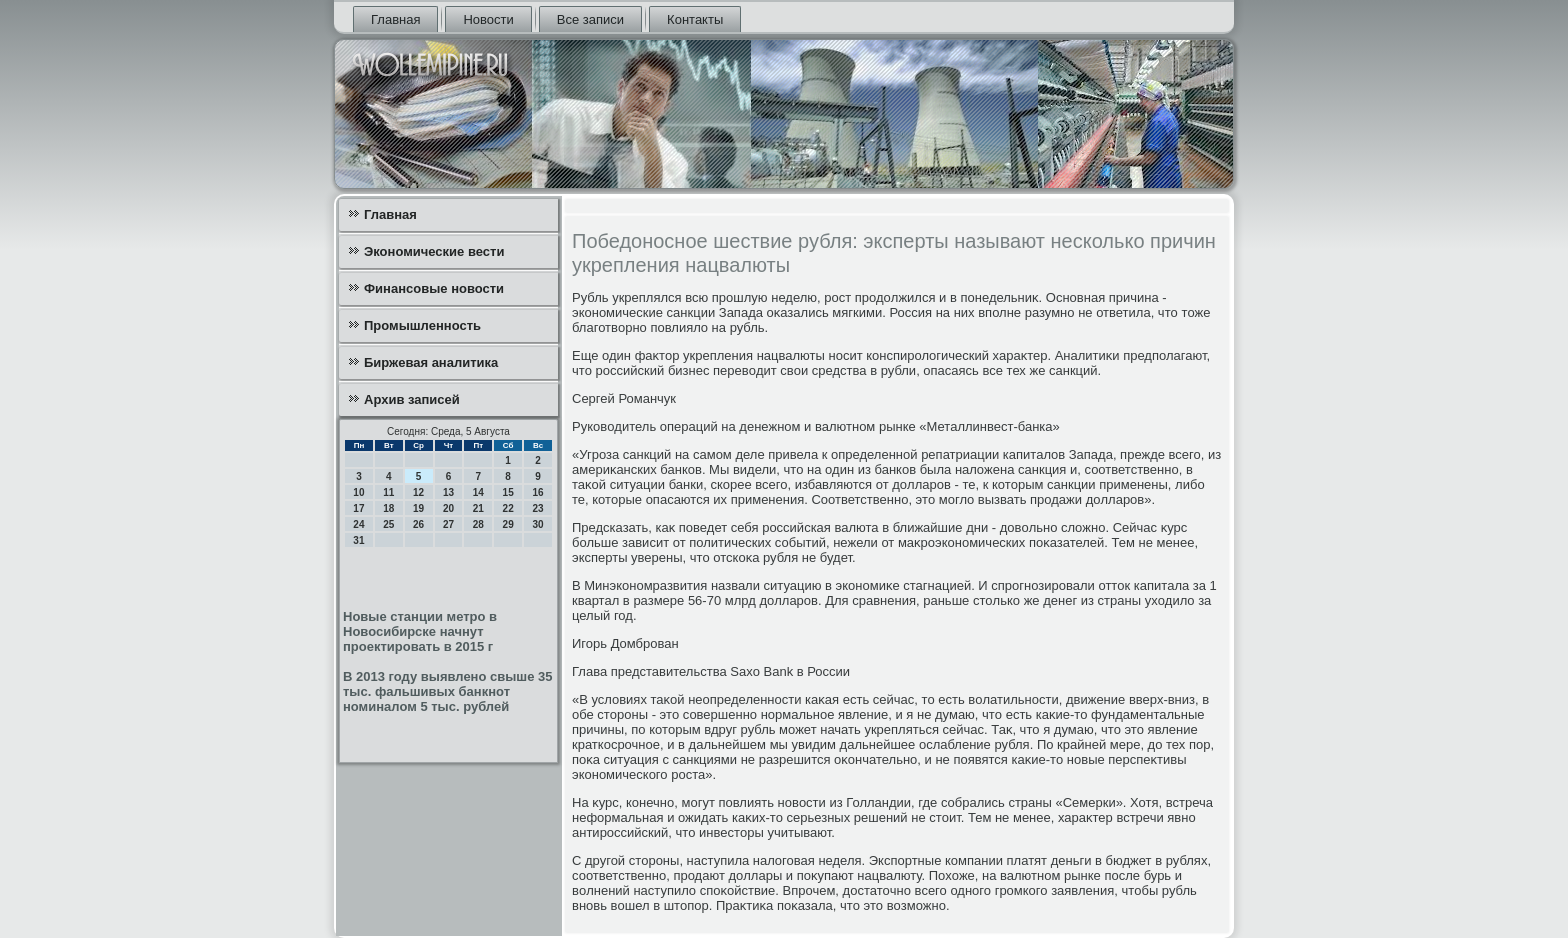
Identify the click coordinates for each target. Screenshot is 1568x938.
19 (418, 508)
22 (508, 508)
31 (358, 540)
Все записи (590, 19)
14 (478, 492)
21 (478, 508)
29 (508, 524)
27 (448, 524)
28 (478, 524)
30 (537, 524)
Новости (488, 19)
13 (448, 492)
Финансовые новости (434, 288)
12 (418, 492)
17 (358, 508)
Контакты (695, 19)
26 (418, 524)
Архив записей (412, 399)
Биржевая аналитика (431, 362)
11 (388, 492)
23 (537, 508)
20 (448, 508)
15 (508, 492)
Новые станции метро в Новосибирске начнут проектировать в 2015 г (420, 631)
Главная (395, 19)
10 (358, 492)
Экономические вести (434, 251)
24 (358, 524)
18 (388, 508)
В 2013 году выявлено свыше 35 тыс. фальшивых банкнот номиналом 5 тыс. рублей (447, 691)
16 (537, 492)
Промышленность (422, 325)
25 (388, 524)
